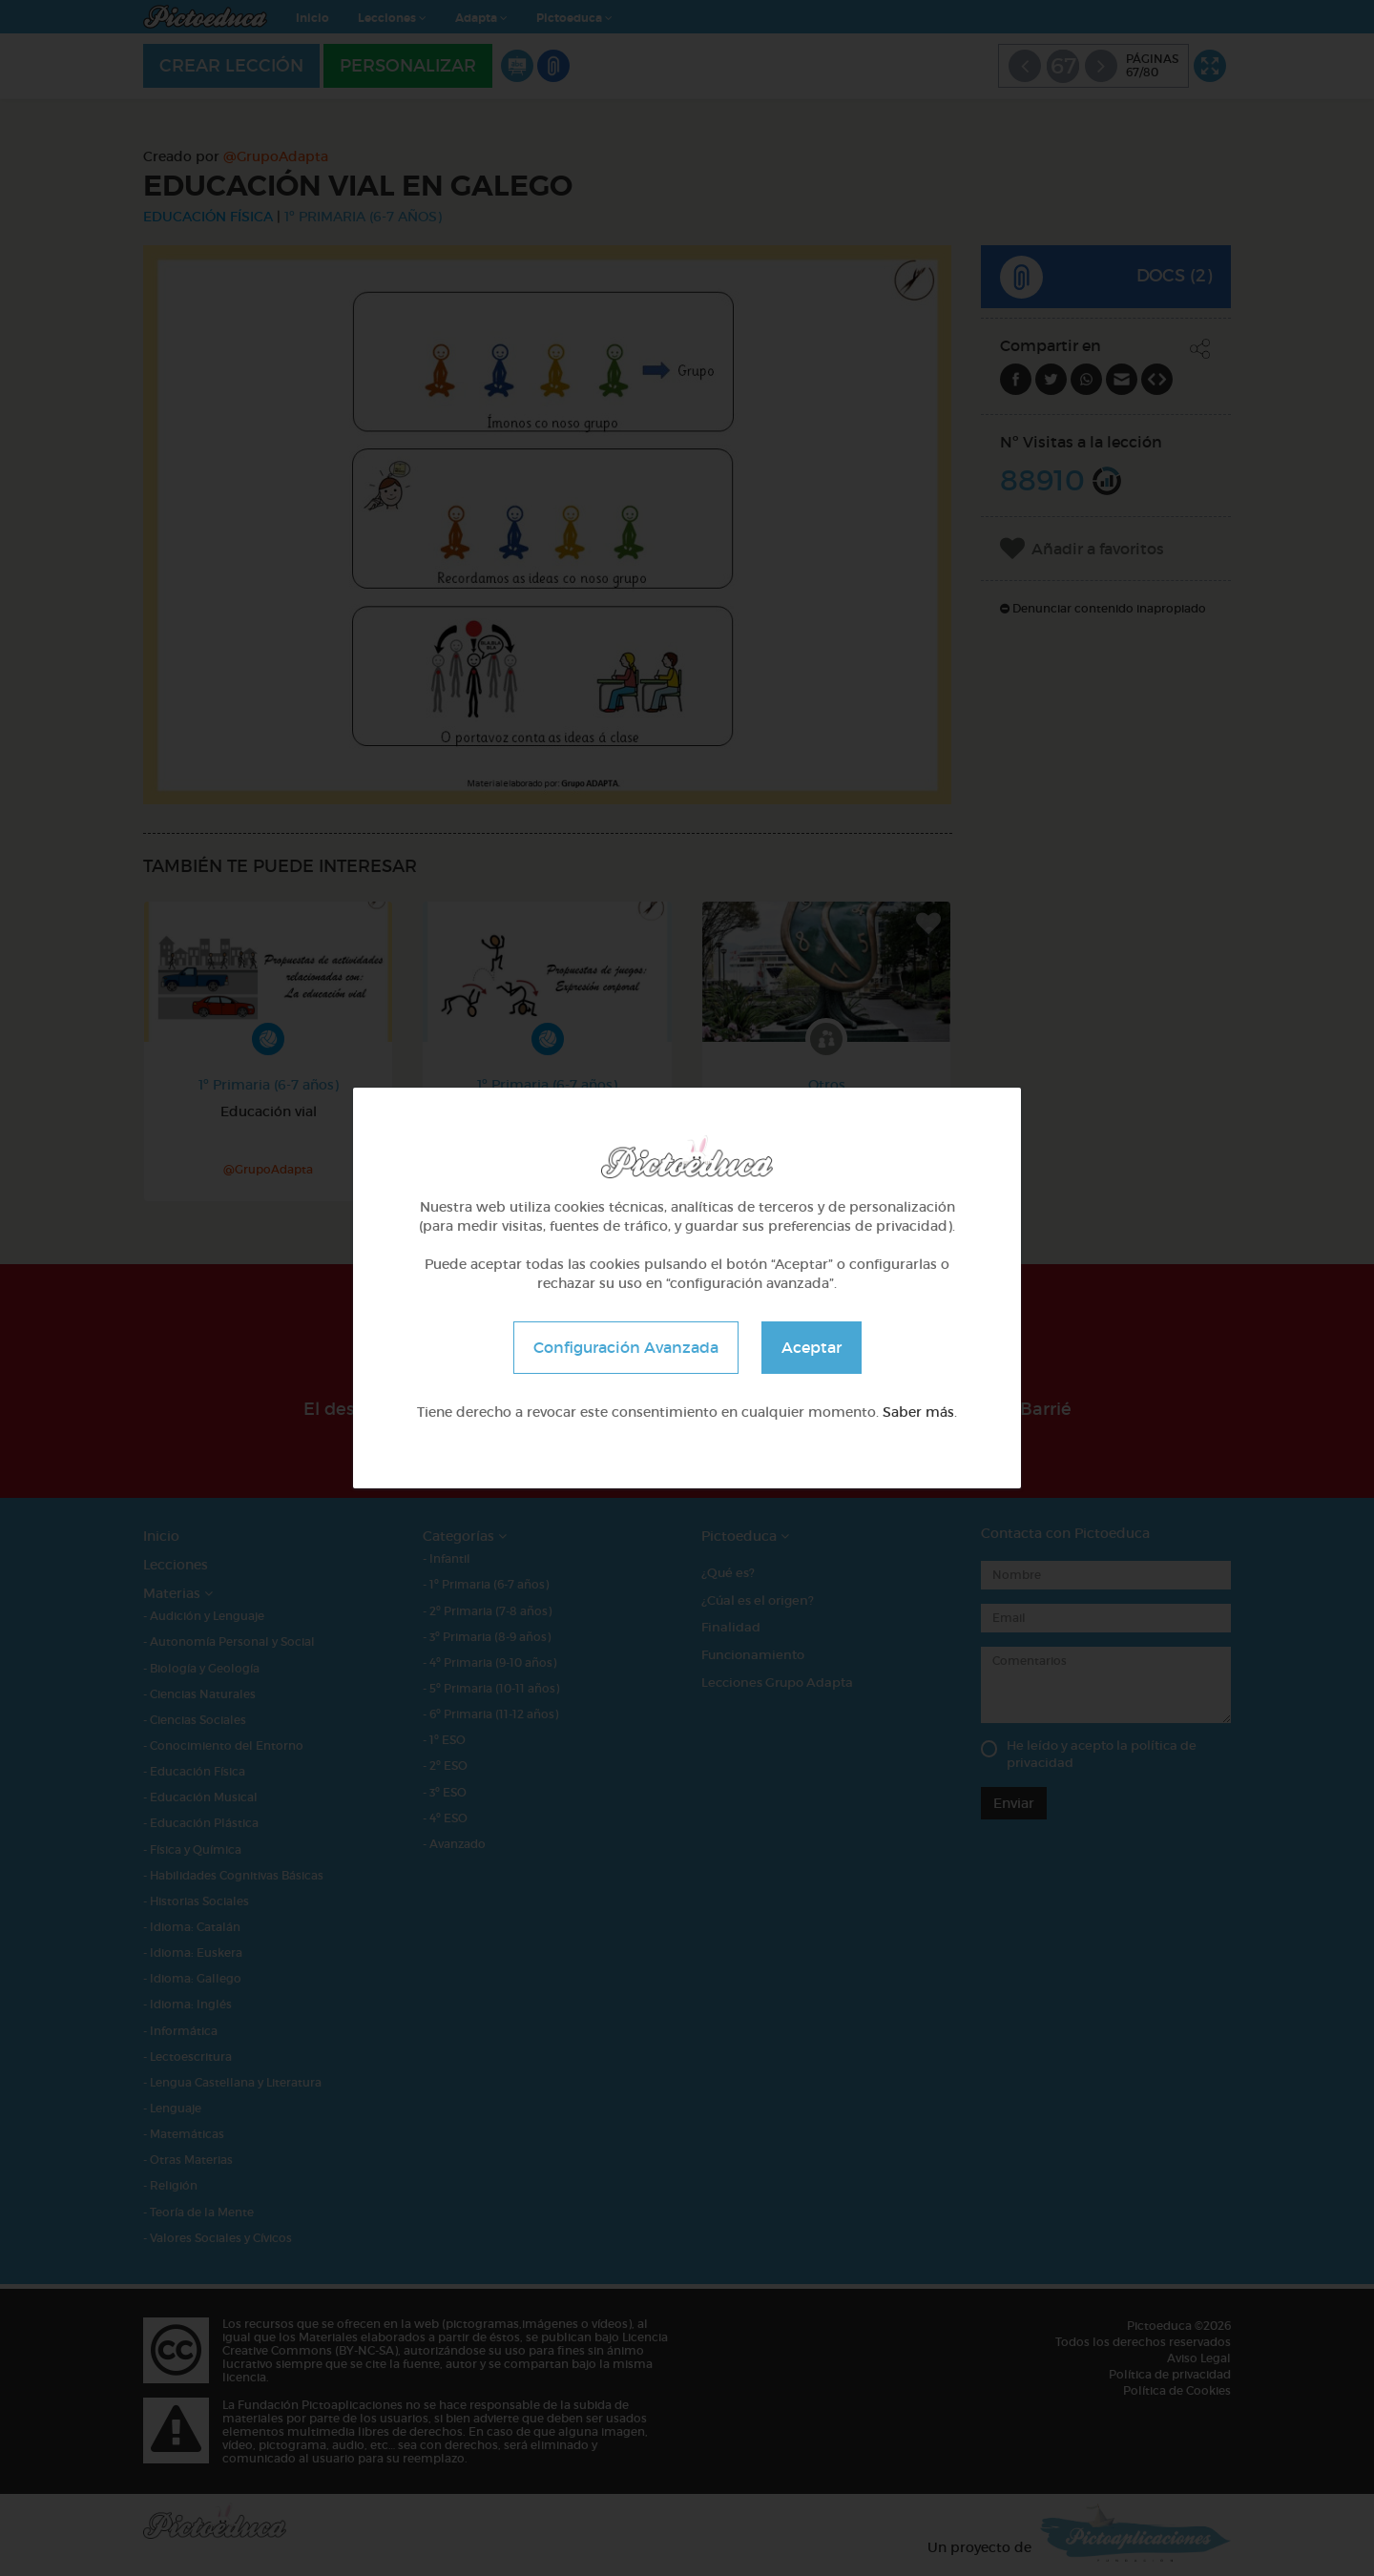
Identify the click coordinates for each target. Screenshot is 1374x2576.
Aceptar (811, 1347)
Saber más (918, 1412)
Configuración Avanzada (625, 1347)
